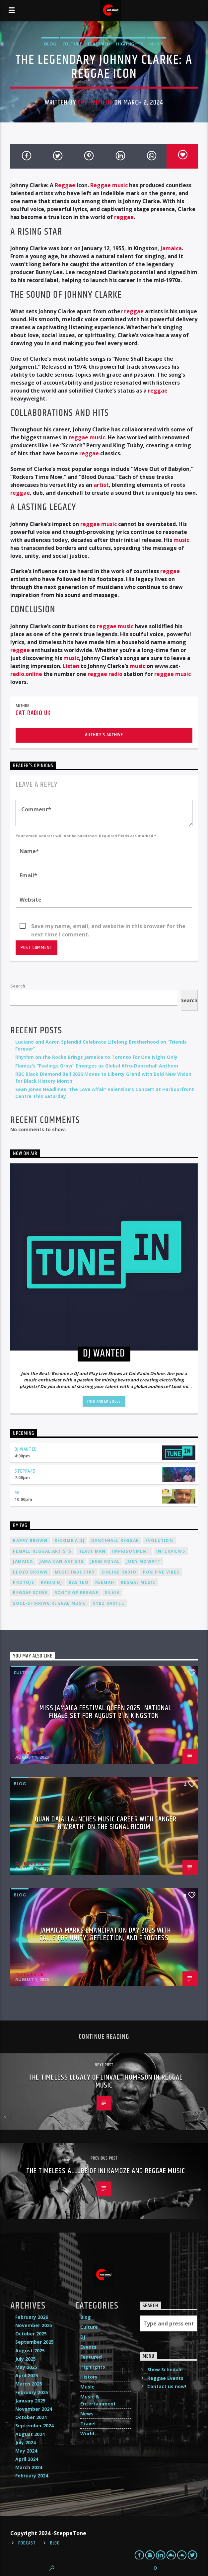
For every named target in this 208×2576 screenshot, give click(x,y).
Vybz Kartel (108, 1603)
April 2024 (26, 2459)
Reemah (104, 1582)
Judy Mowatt (143, 1561)
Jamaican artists (61, 1561)
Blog (50, 44)
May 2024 (26, 2451)
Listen (71, 666)
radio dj (51, 1582)
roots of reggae (76, 1592)
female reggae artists (42, 1551)
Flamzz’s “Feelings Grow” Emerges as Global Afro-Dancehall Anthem (96, 1066)
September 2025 (34, 2342)
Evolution (159, 1540)
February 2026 (31, 2317)
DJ (82, 2337)
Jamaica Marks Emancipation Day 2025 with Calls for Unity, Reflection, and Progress (105, 1934)
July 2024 (25, 2442)
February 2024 (31, 2475)
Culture (72, 44)
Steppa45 (25, 1471)
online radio (119, 1572)
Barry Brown (30, 1540)
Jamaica (171, 248)
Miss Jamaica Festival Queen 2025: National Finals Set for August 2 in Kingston (105, 1712)
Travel (88, 2423)
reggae (124, 217)
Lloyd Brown (30, 1572)
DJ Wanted (25, 1449)
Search (17, 986)
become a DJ (69, 1540)
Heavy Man (92, 1551)
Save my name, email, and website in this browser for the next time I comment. (108, 926)
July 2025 (25, 2359)
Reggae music (109, 185)
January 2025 (30, 2400)
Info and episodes (103, 1401)
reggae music (87, 437)
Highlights (129, 44)
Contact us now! (166, 2386)
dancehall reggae (115, 1540)
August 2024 (30, 2434)
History (89, 2377)
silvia (112, 1592)
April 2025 (26, 2375)
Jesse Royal (105, 1561)
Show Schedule (165, 2369)
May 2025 (26, 2367)
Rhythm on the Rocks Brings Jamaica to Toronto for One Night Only (96, 1057)
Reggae (65, 185)
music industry (75, 1572)
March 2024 (28, 2467)
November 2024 (33, 2409)
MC (18, 1493)
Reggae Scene (30, 1592)
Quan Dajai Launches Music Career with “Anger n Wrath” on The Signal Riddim (105, 1823)
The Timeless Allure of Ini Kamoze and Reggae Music (105, 2171)
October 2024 (31, 2417)
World (87, 2433)
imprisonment (130, 1551)
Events (88, 2347)
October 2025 (31, 2333)
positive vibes (161, 1572)
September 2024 (34, 2425)
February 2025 (31, 2392)
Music (156, 44)
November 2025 (33, 2325)
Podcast (27, 2543)
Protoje (23, 1582)
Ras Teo (78, 1582)
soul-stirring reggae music (49, 1603)
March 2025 (28, 2384)
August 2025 (30, 2350)
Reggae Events (165, 2378)
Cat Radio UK (95, 102)
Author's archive (104, 735)
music (181, 540)
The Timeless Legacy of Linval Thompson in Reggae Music (106, 2081)
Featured (99, 44)
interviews (170, 1551)
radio (17, 674)
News (87, 2413)
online (34, 674)
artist (101, 484)
